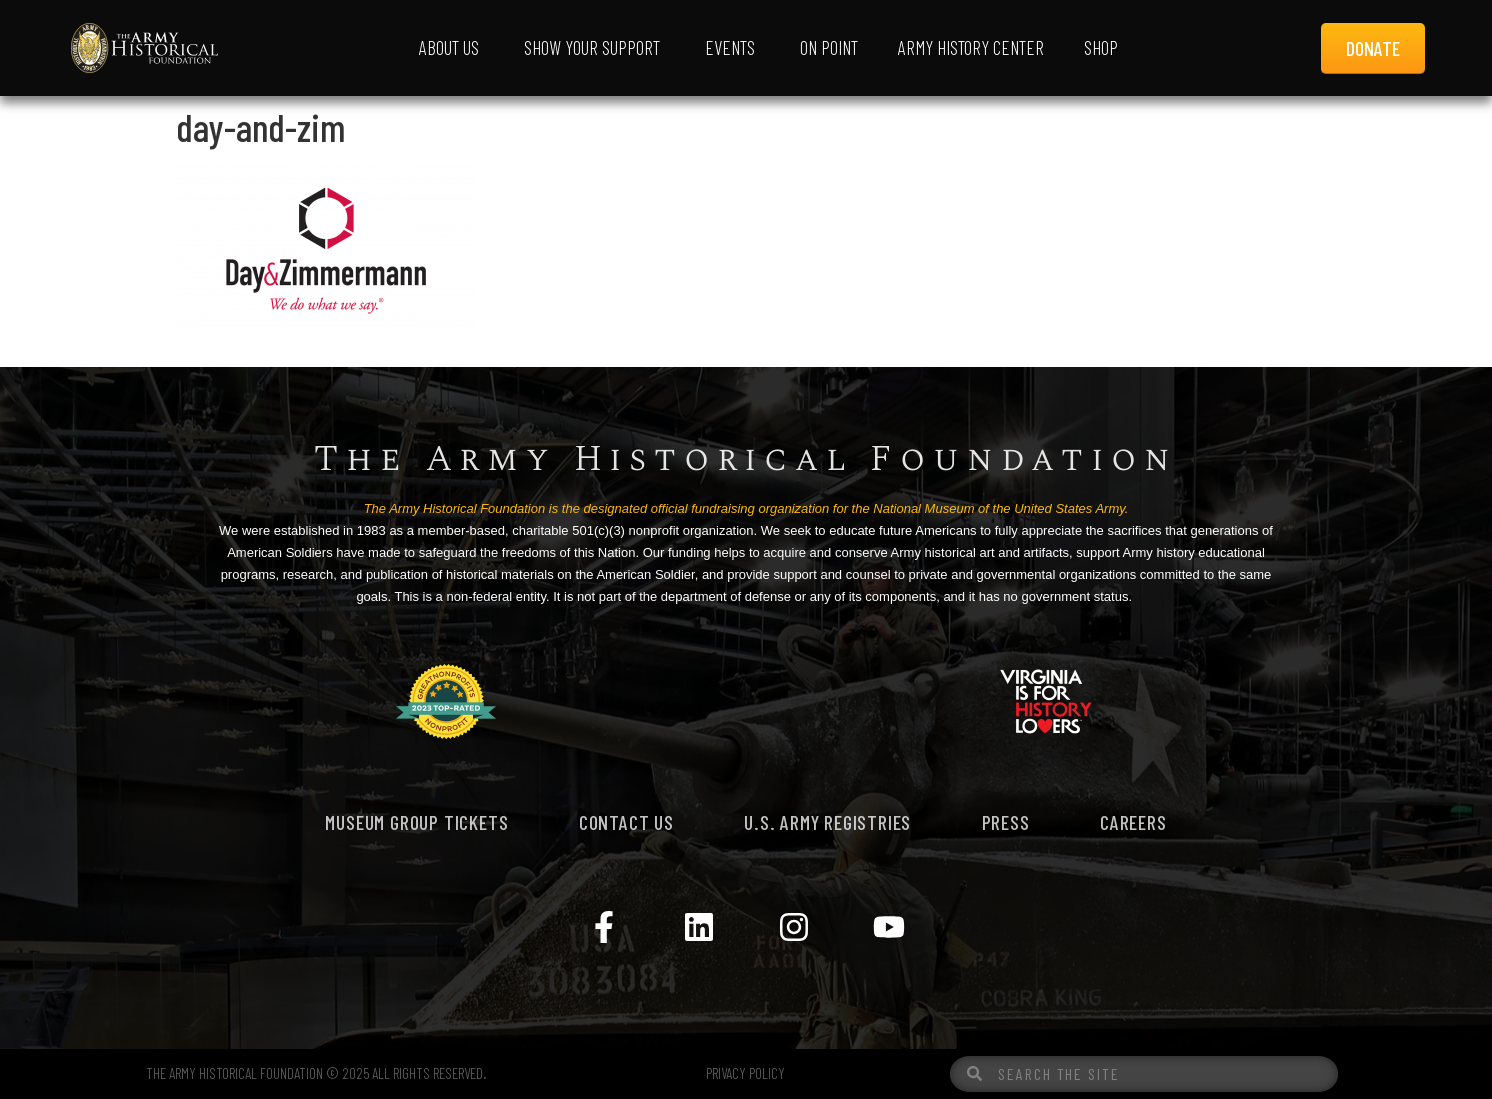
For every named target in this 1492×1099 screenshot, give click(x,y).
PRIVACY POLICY (745, 1073)
